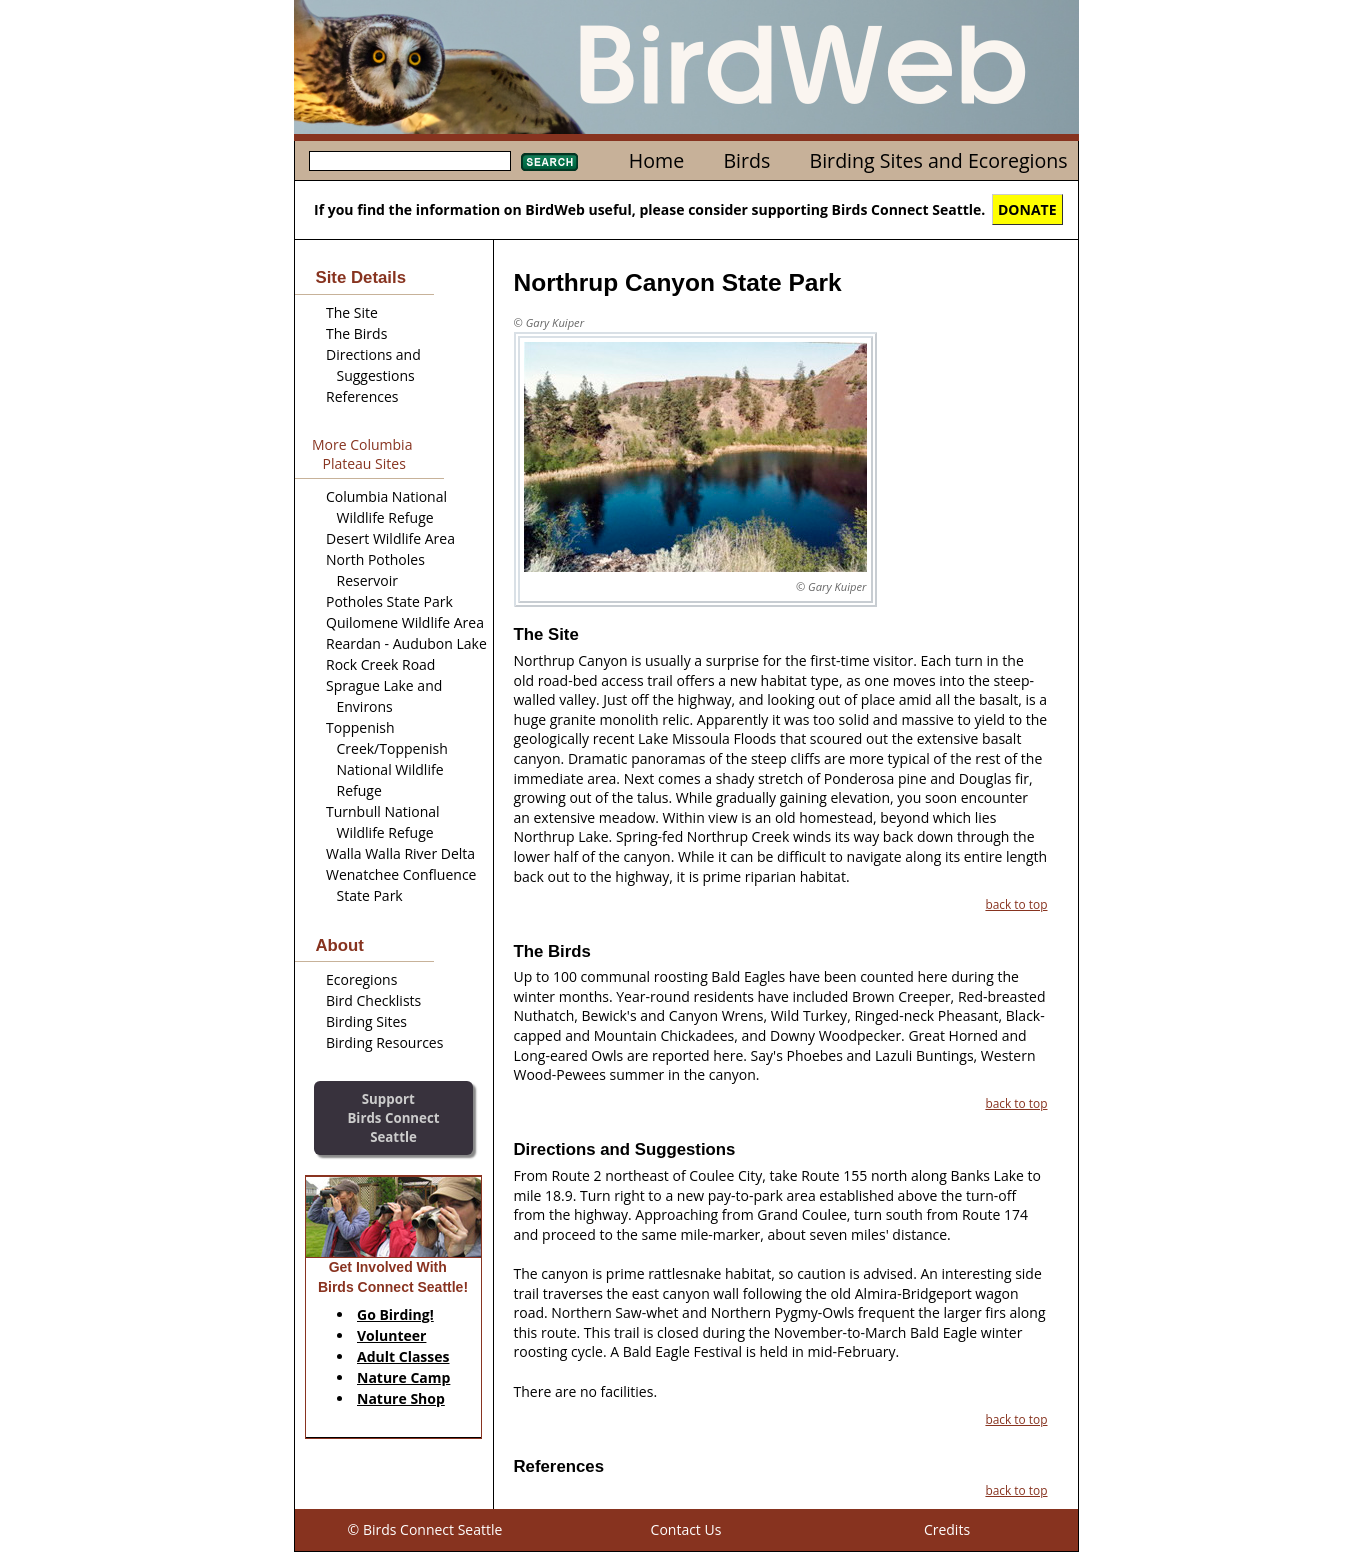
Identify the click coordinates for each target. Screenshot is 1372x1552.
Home (656, 160)
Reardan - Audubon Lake (406, 643)
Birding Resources (384, 1042)
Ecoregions (361, 979)
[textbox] (410, 161)
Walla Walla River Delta (400, 853)
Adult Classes (403, 1356)
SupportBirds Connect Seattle (393, 1117)
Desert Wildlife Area (390, 538)
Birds (746, 160)
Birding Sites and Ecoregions (939, 160)
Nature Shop (401, 1398)
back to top (1016, 904)
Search (549, 162)
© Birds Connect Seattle (425, 1529)
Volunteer (391, 1335)
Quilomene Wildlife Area (405, 622)
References (362, 396)
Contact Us (686, 1529)
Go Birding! (395, 1314)
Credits (947, 1529)
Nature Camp (403, 1377)
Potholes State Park (389, 601)
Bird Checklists (373, 1000)
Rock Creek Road (380, 664)
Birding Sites (366, 1021)
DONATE (1027, 209)
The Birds (356, 333)
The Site (352, 312)
